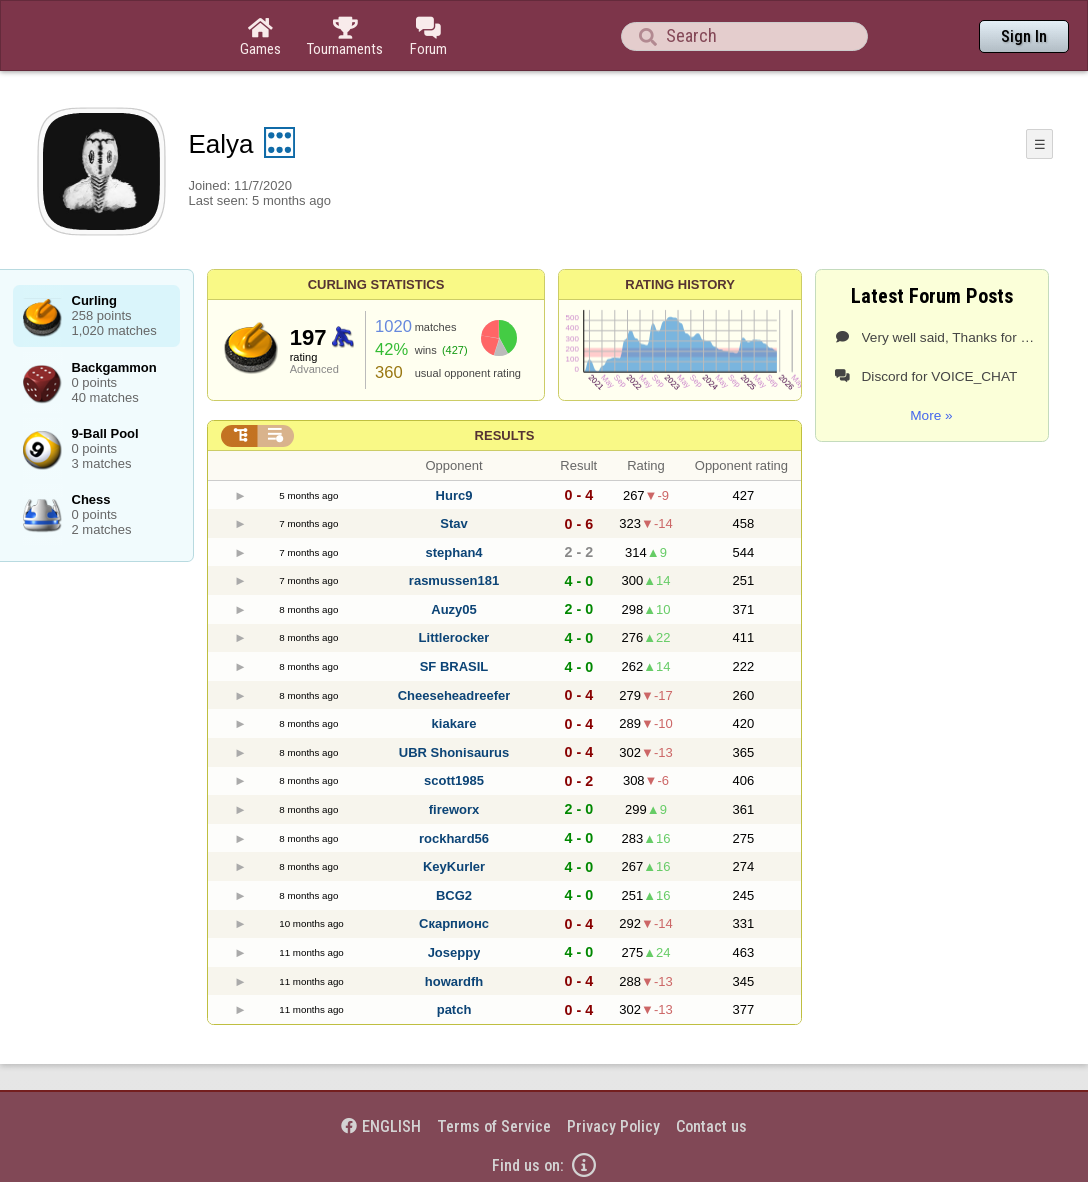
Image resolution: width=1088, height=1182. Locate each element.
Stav (453, 523)
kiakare (454, 723)
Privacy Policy (613, 1126)
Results (505, 435)
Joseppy (454, 952)
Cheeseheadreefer (454, 695)
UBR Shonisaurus (454, 752)
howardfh (454, 981)
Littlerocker (454, 637)
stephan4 (453, 552)
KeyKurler (454, 866)
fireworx (454, 809)
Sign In (1024, 36)
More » (931, 415)
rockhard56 (454, 838)
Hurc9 (454, 495)
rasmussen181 (454, 580)
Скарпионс (454, 923)
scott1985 (454, 780)
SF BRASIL (454, 666)
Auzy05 (454, 609)
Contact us (711, 1126)
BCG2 (454, 895)
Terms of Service (494, 1126)
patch (454, 1009)
